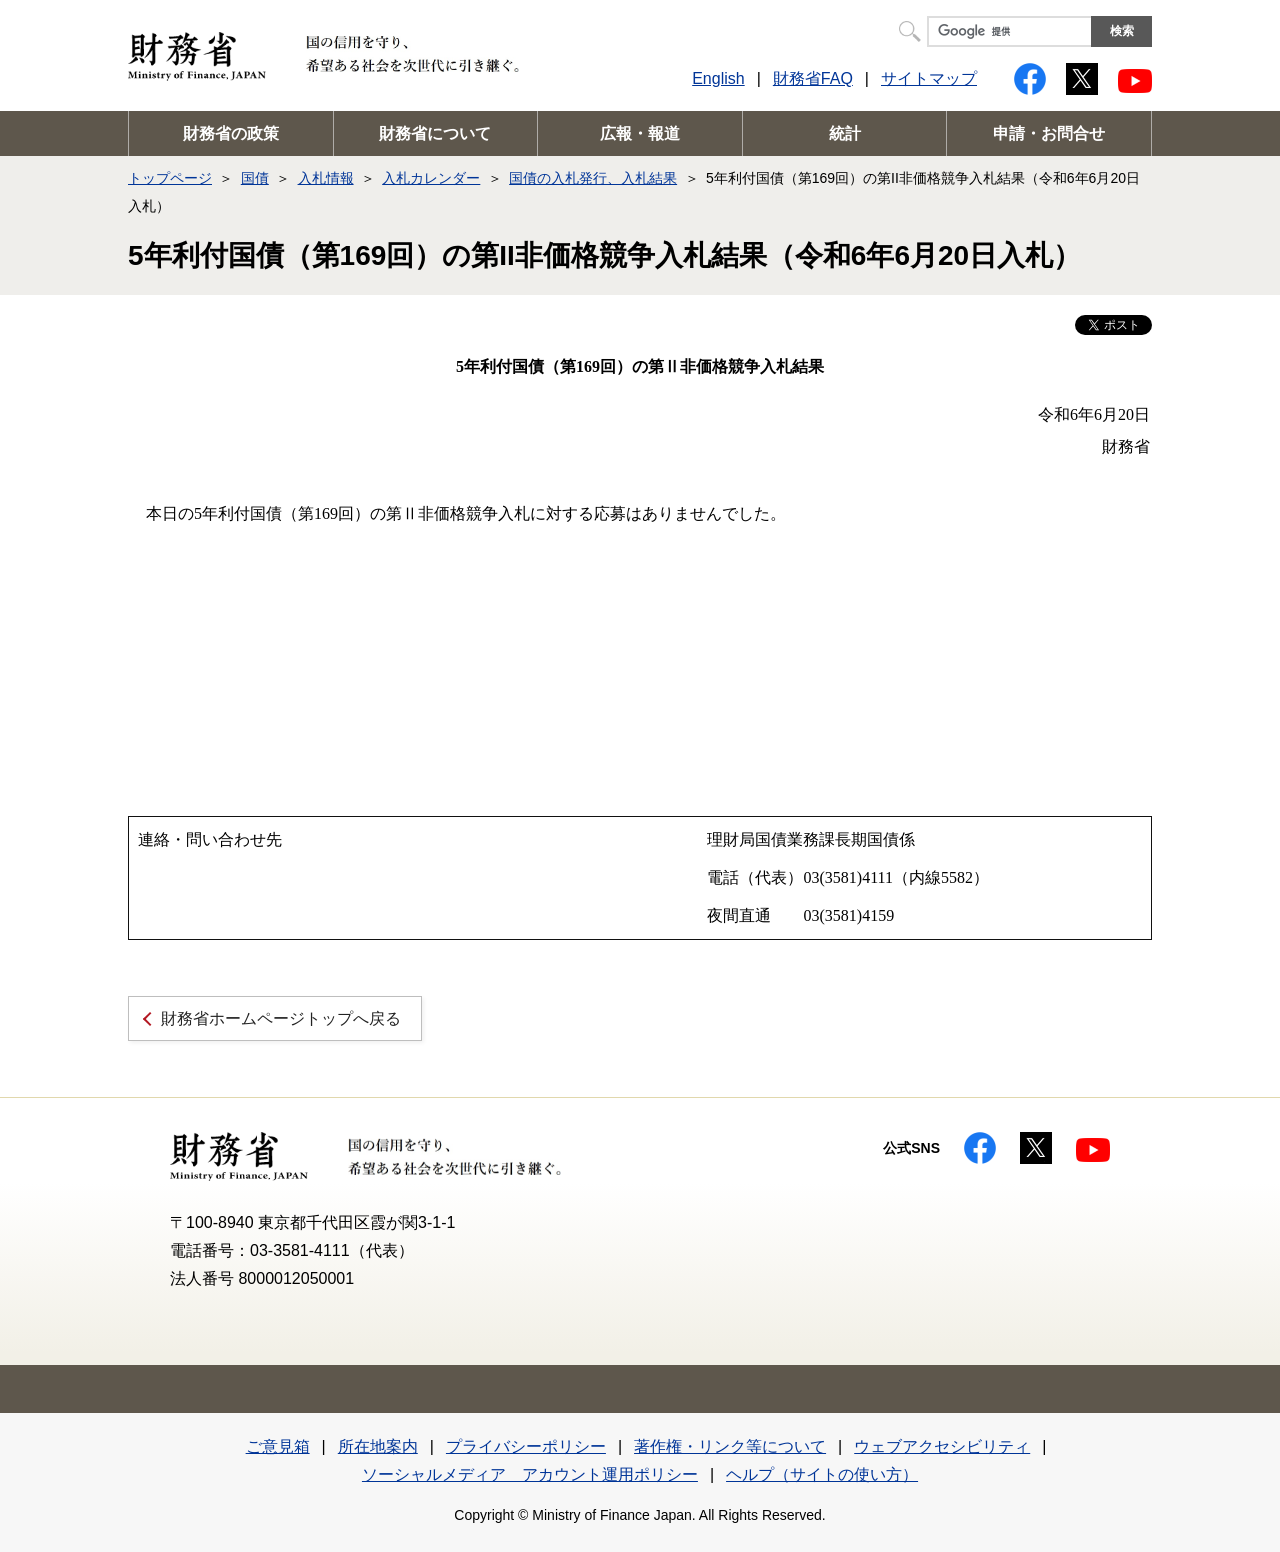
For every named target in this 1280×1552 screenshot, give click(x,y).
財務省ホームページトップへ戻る (281, 1018)
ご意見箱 (278, 1446)
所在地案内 (378, 1446)
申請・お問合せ (1049, 133)
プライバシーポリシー (526, 1446)
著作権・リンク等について (730, 1446)
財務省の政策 (231, 133)
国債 (255, 178)
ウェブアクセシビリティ (942, 1446)
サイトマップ (929, 78)
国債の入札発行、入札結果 (593, 178)
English (718, 78)
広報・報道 (640, 133)
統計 (845, 133)
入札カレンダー (431, 178)
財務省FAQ (813, 78)
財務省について (435, 133)
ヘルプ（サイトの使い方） (822, 1474)
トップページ (170, 178)
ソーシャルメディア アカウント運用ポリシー (530, 1474)
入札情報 (326, 178)
